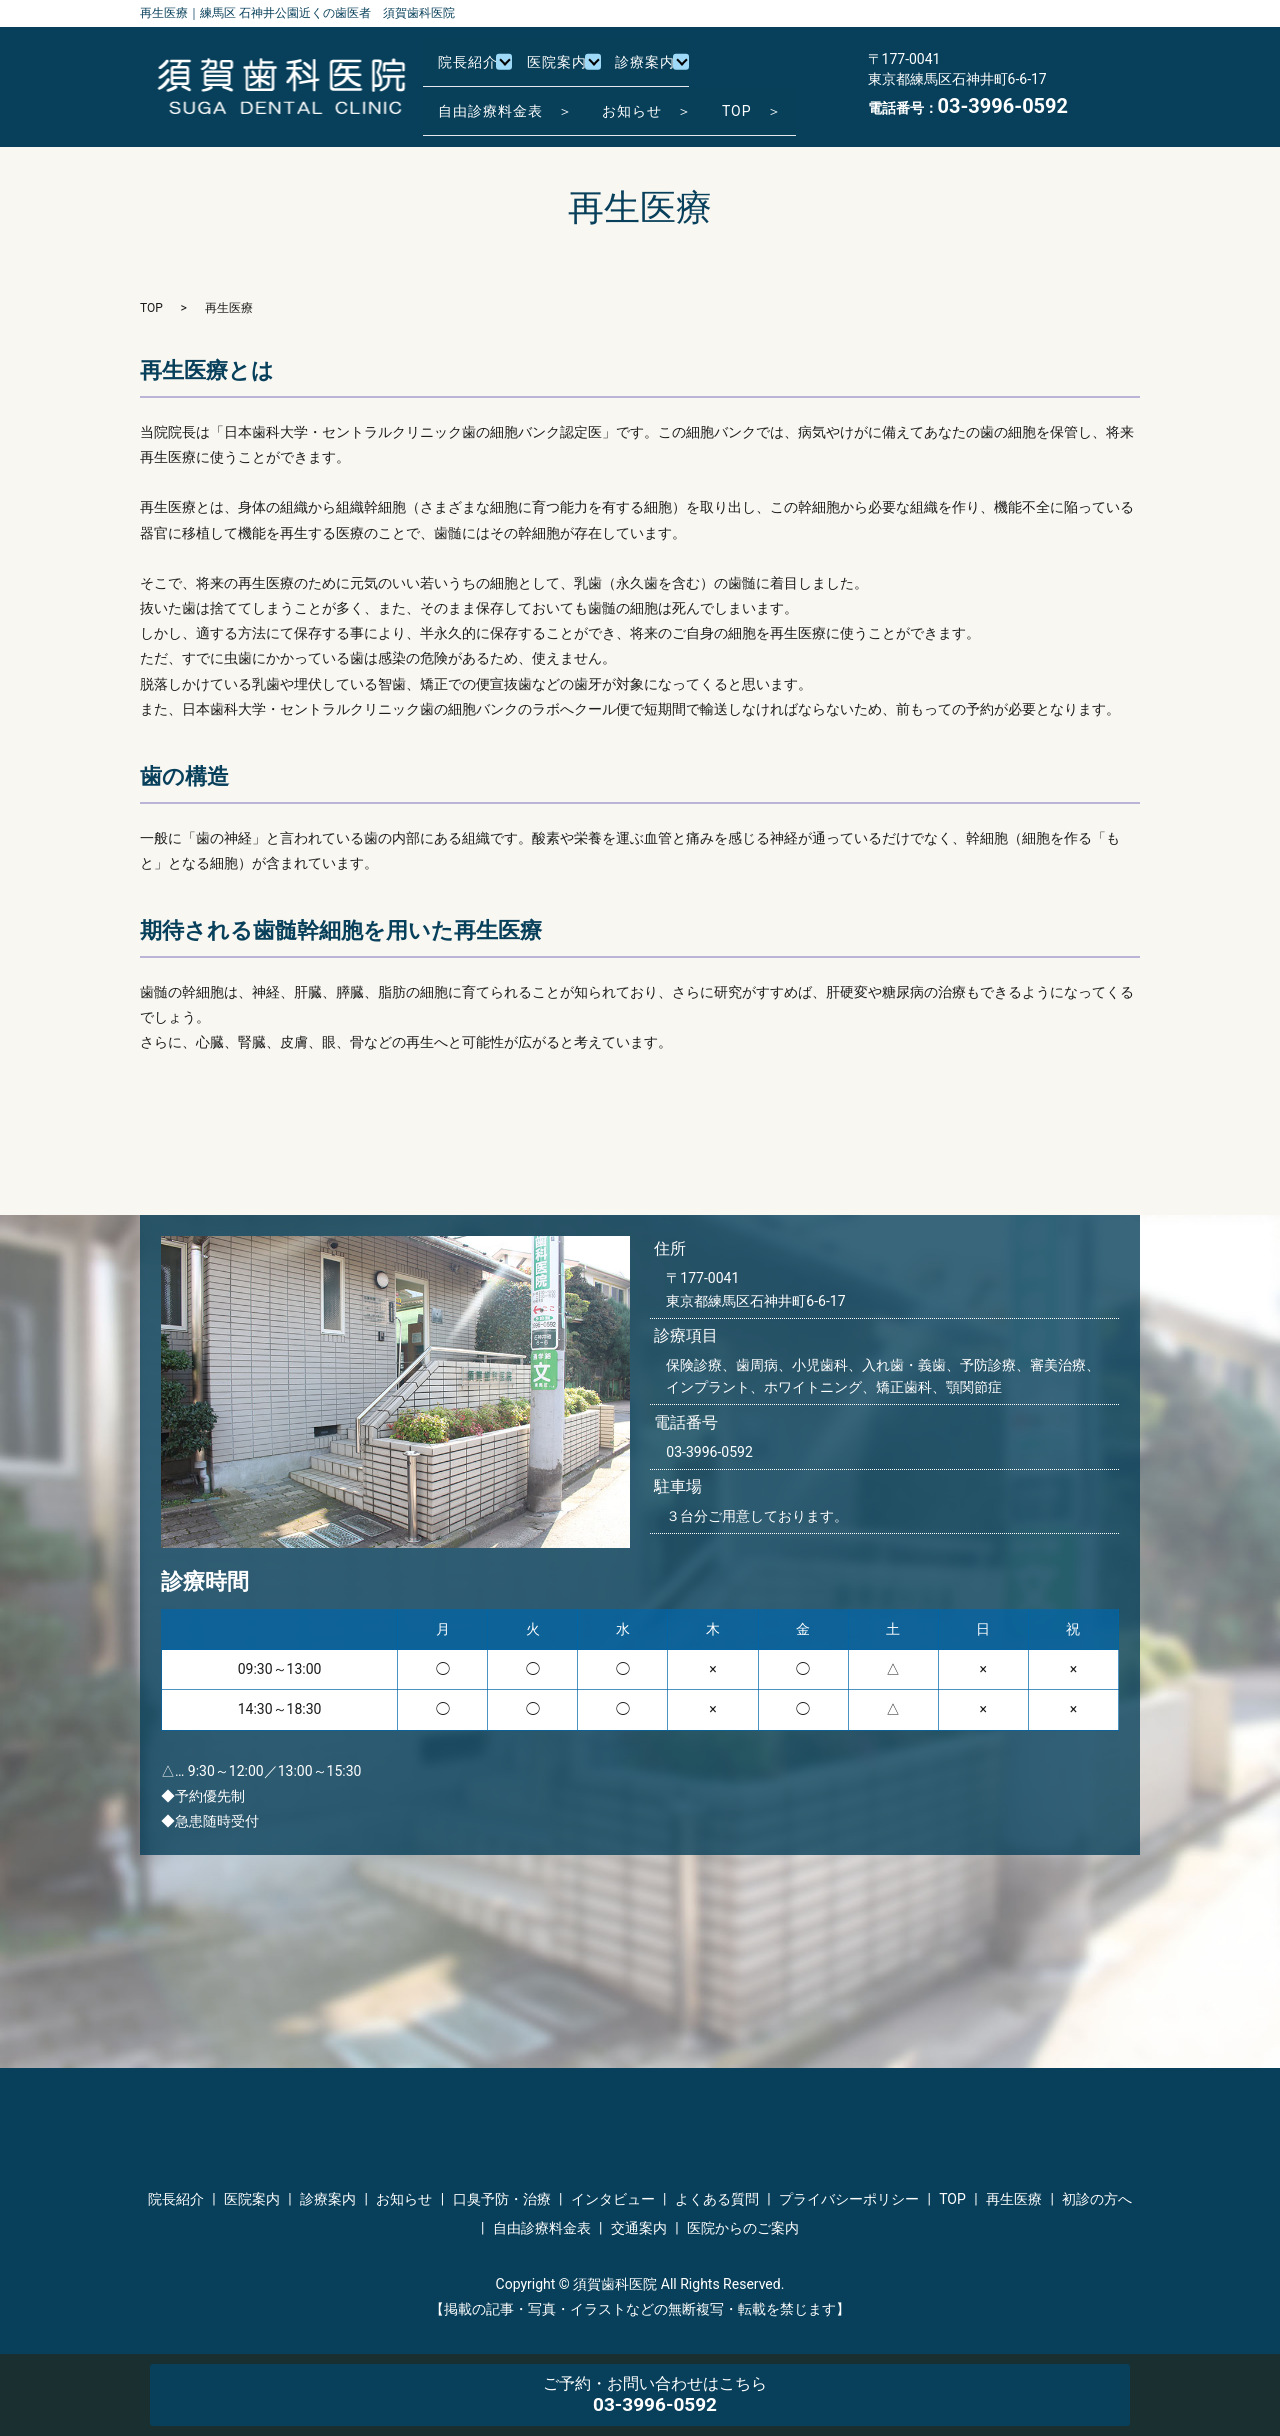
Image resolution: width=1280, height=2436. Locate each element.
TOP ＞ (783, 101)
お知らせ (404, 2199)
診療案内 (664, 70)
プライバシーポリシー (849, 2199)
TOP (151, 308)
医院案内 (569, 70)
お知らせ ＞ (666, 101)
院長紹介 (474, 70)
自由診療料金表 (542, 2228)
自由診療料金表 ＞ (511, 101)
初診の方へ (1097, 2199)
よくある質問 (717, 2199)
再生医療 (1014, 2199)
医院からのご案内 (743, 2228)
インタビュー (613, 2199)
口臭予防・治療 (502, 2199)
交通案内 (639, 2228)
